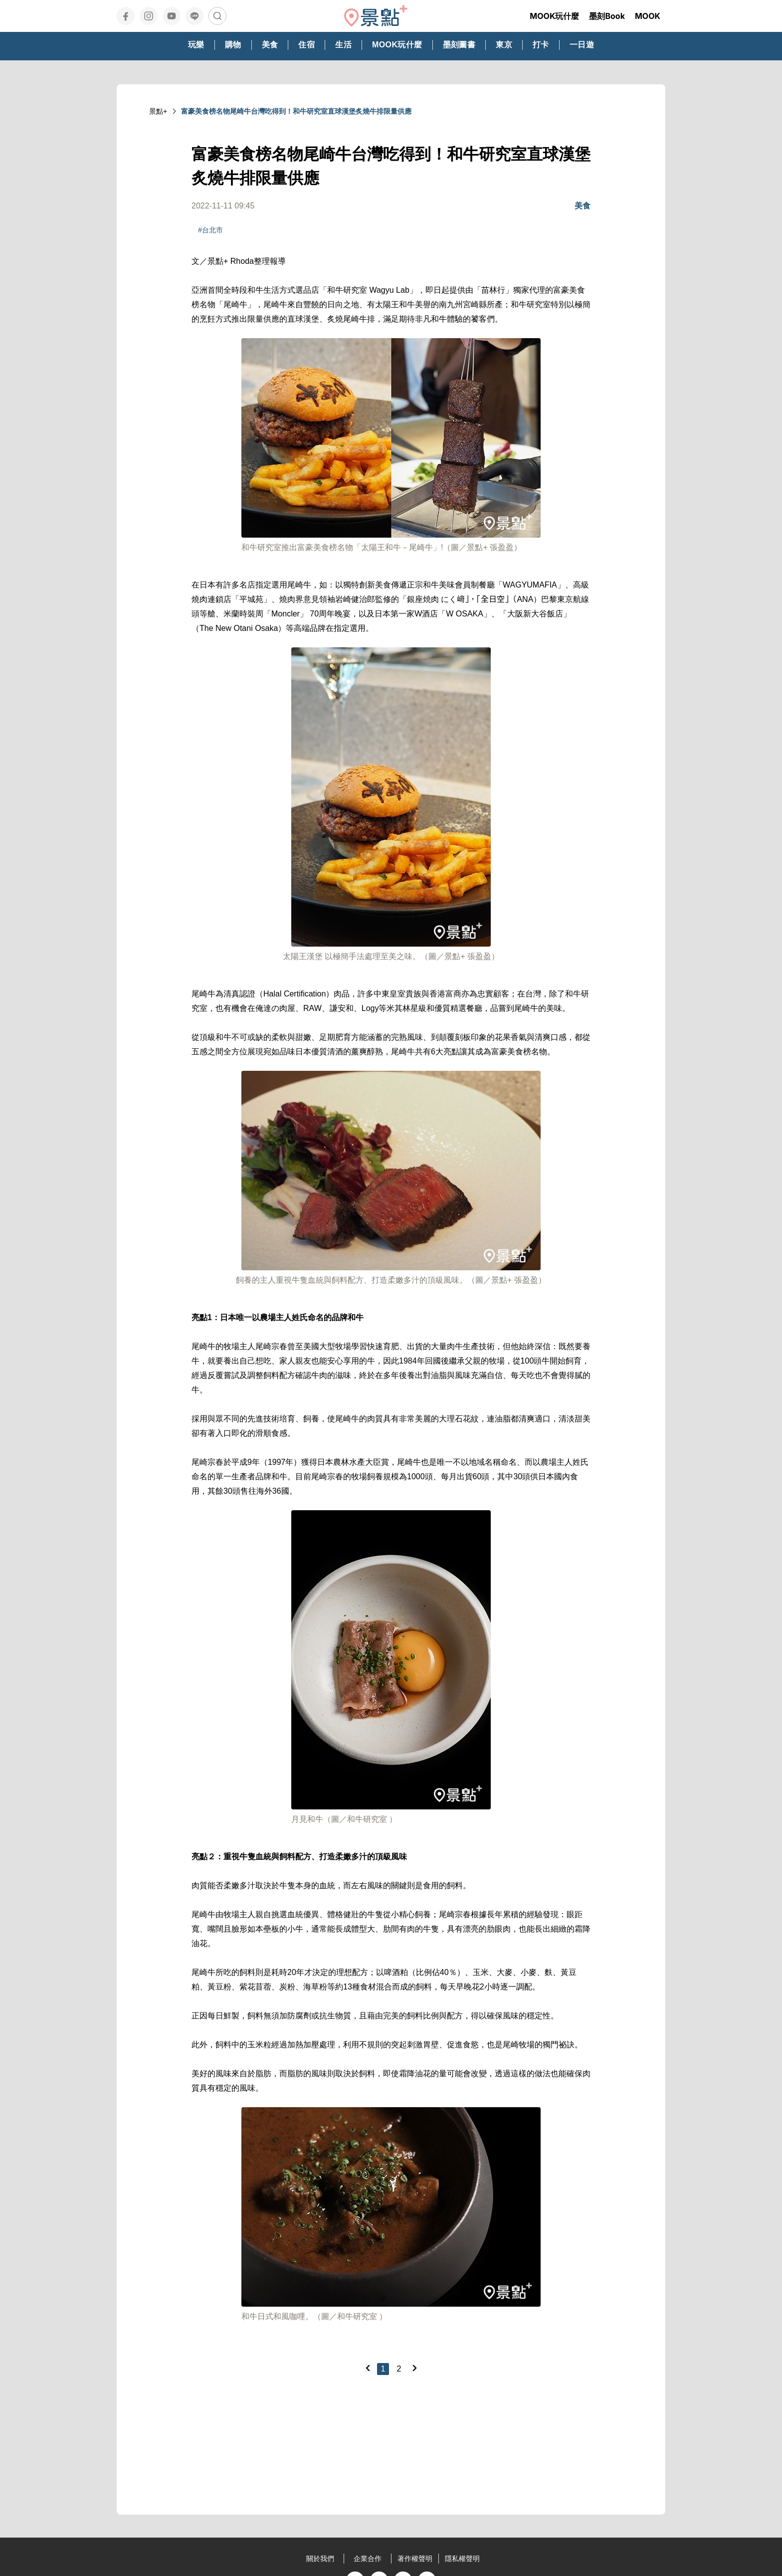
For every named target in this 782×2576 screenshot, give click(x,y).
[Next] (414, 2368)
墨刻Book (607, 16)
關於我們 (320, 2559)
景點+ (158, 111)
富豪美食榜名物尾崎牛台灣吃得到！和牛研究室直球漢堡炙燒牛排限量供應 (296, 111)
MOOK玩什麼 (554, 16)
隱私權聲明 (462, 2559)
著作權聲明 (414, 2559)
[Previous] (367, 2368)
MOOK (647, 16)
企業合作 (368, 2559)
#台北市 (210, 230)
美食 (582, 205)
